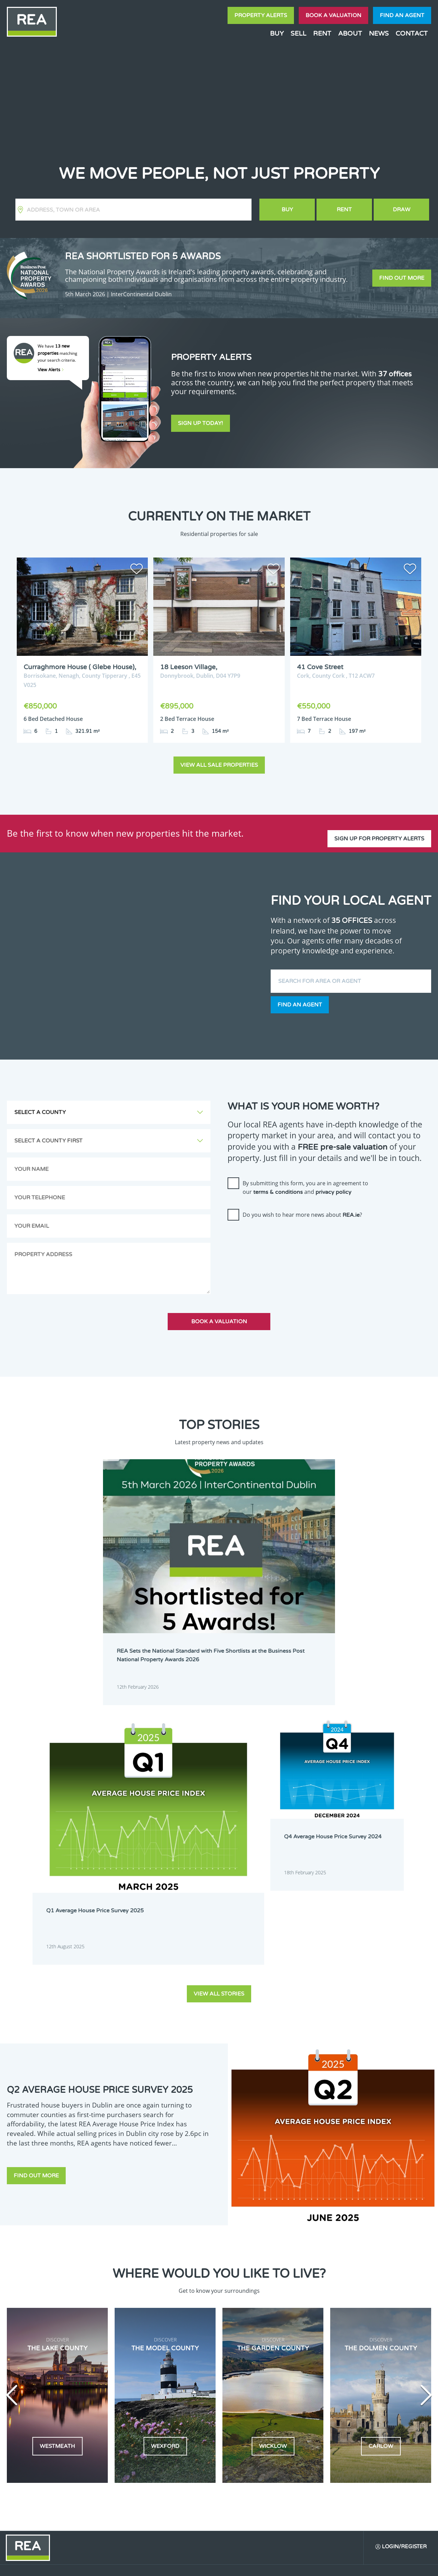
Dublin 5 (364, 2276)
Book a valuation (333, 15)
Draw (402, 209)
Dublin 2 (241, 2276)
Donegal (364, 2267)
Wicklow (241, 2346)
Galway (281, 2311)
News (379, 33)
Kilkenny (200, 2319)
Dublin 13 (324, 2293)
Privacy (263, 2565)
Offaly (362, 2328)
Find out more (401, 278)
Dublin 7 (282, 2285)
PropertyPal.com (354, 2565)
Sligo (237, 2337)
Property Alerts (260, 15)
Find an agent (402, 15)
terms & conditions (278, 1186)
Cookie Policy (175, 2565)
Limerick (323, 2319)
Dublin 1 (200, 2276)
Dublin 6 (200, 2285)
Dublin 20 (365, 2302)
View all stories (219, 1654)
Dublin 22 (201, 2311)
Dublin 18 (324, 2302)
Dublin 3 (282, 2276)
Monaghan (325, 2328)
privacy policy (333, 1186)
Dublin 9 (364, 2285)
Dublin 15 (201, 2302)
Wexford (200, 2346)
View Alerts (51, 369)
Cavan (239, 2267)
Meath (280, 2328)
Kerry (320, 2311)
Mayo (238, 2328)
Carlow (198, 2267)
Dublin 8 (323, 2285)
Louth (197, 2328)
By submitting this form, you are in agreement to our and (305, 1181)
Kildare (363, 2311)
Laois (238, 2319)
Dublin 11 (242, 2293)
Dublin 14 (365, 2293)
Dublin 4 (323, 2276)
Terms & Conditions (223, 2565)
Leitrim (281, 2319)
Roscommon (204, 2337)
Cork (319, 2267)
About (350, 33)
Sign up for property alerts (379, 825)
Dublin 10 (201, 2293)
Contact (412, 33)
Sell (298, 33)
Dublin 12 (283, 2293)
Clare (279, 2267)
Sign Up (126, 2387)
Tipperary (283, 2337)
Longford (365, 2319)
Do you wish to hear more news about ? (302, 1209)
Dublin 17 (283, 2302)
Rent (322, 33)
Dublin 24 (242, 2311)
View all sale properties (219, 758)
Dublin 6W (243, 2285)
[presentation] (280, 1233)
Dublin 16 (242, 2302)
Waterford (325, 2337)
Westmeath (367, 2337)
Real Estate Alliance (116, 2565)
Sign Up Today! (200, 425)
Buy (277, 33)
